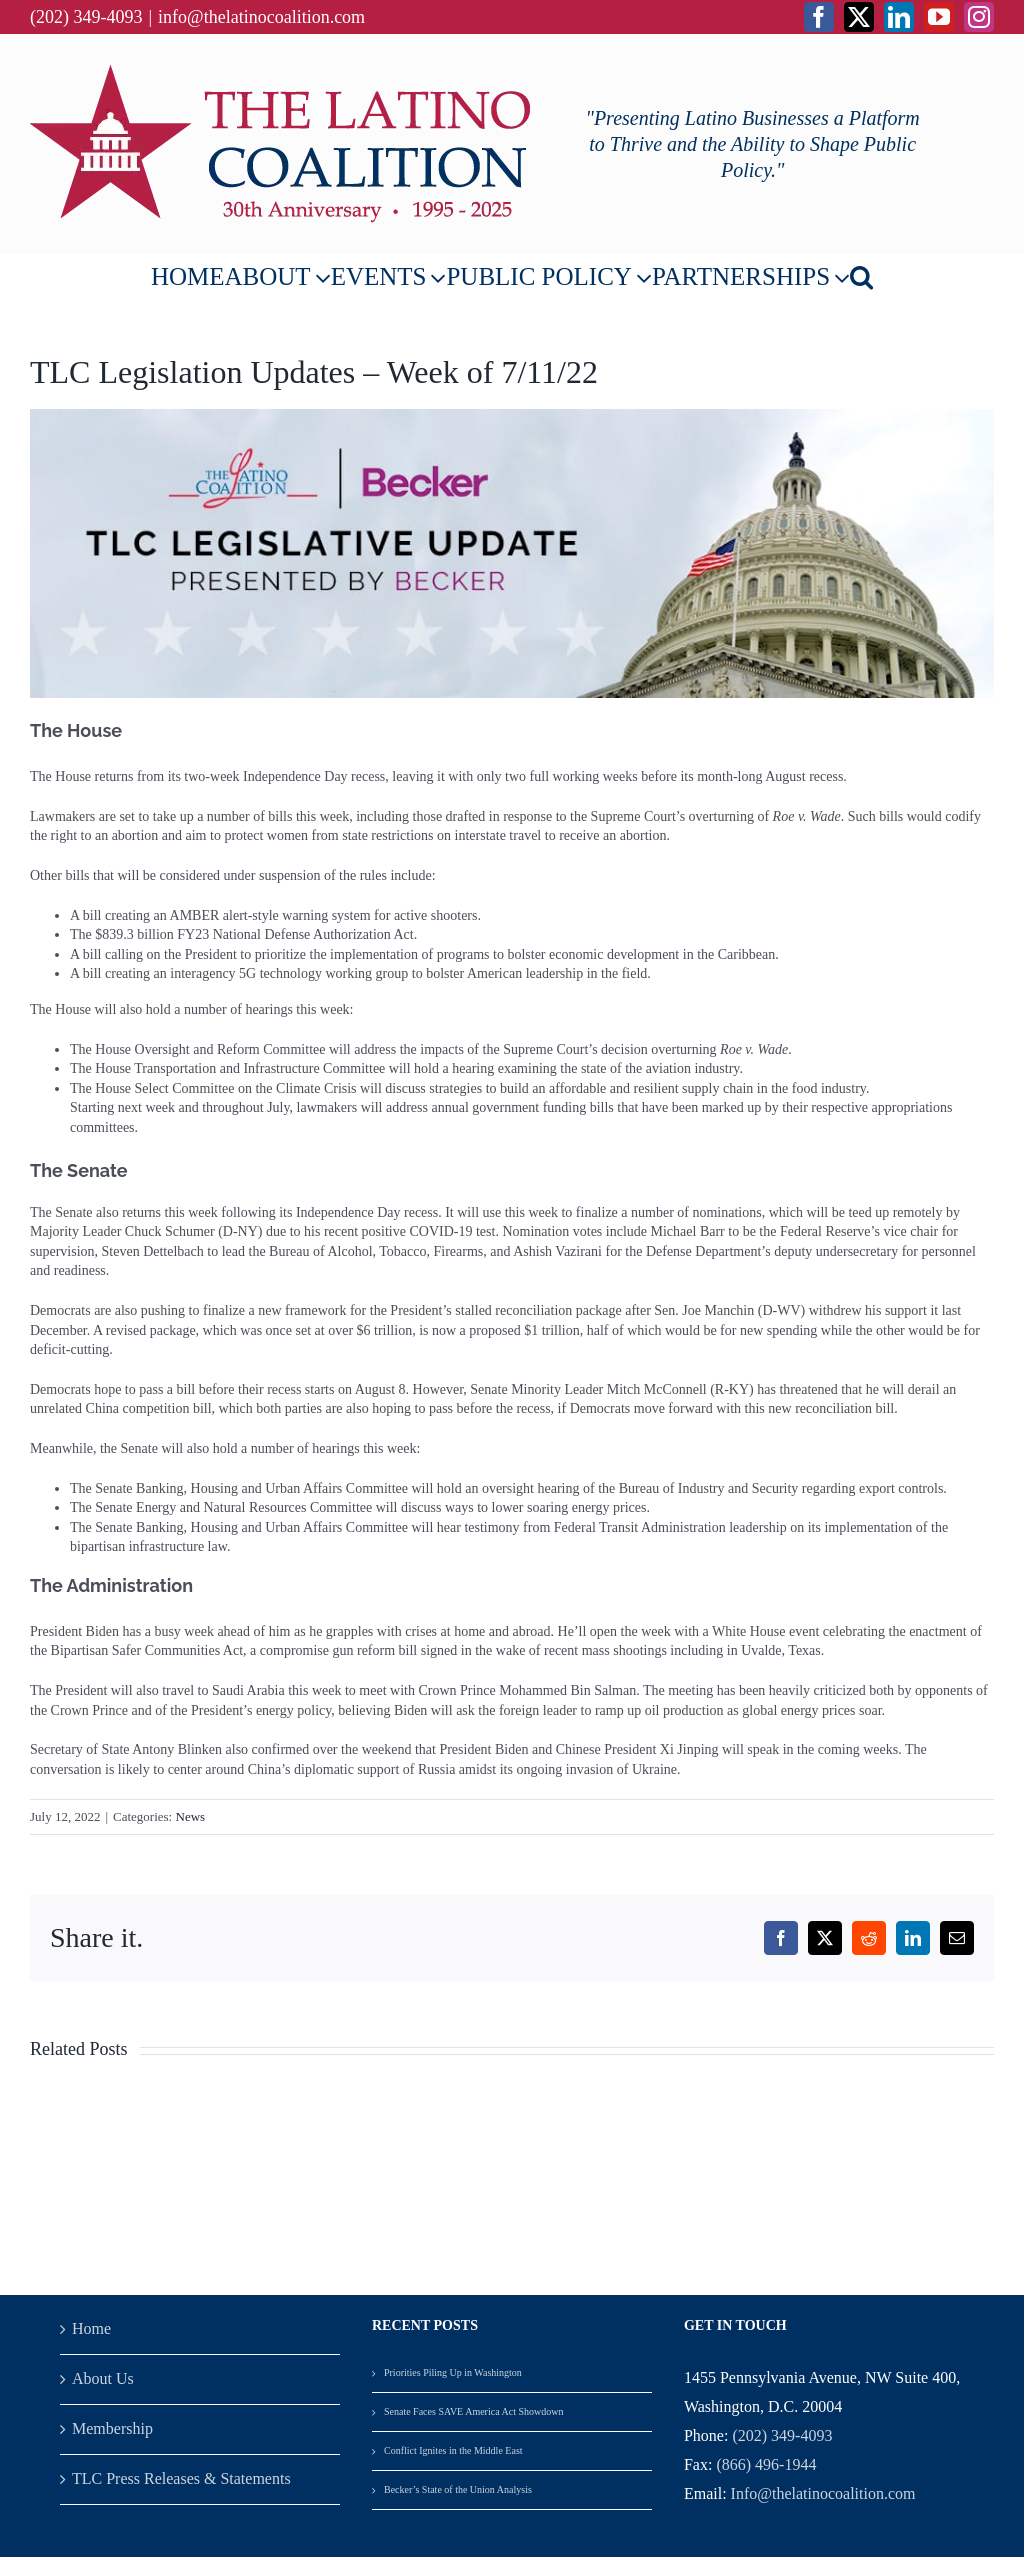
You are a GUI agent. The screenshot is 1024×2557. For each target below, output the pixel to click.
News (191, 1816)
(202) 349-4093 (782, 2435)
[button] (861, 276)
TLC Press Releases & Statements (181, 2478)
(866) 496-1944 (766, 2464)
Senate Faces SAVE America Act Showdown (474, 2411)
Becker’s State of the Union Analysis (459, 2489)
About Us (103, 2378)
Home (91, 2328)
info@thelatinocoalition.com (261, 17)
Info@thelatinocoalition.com (823, 2493)
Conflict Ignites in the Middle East (453, 2450)
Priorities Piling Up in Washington (453, 2372)
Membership (112, 2428)
